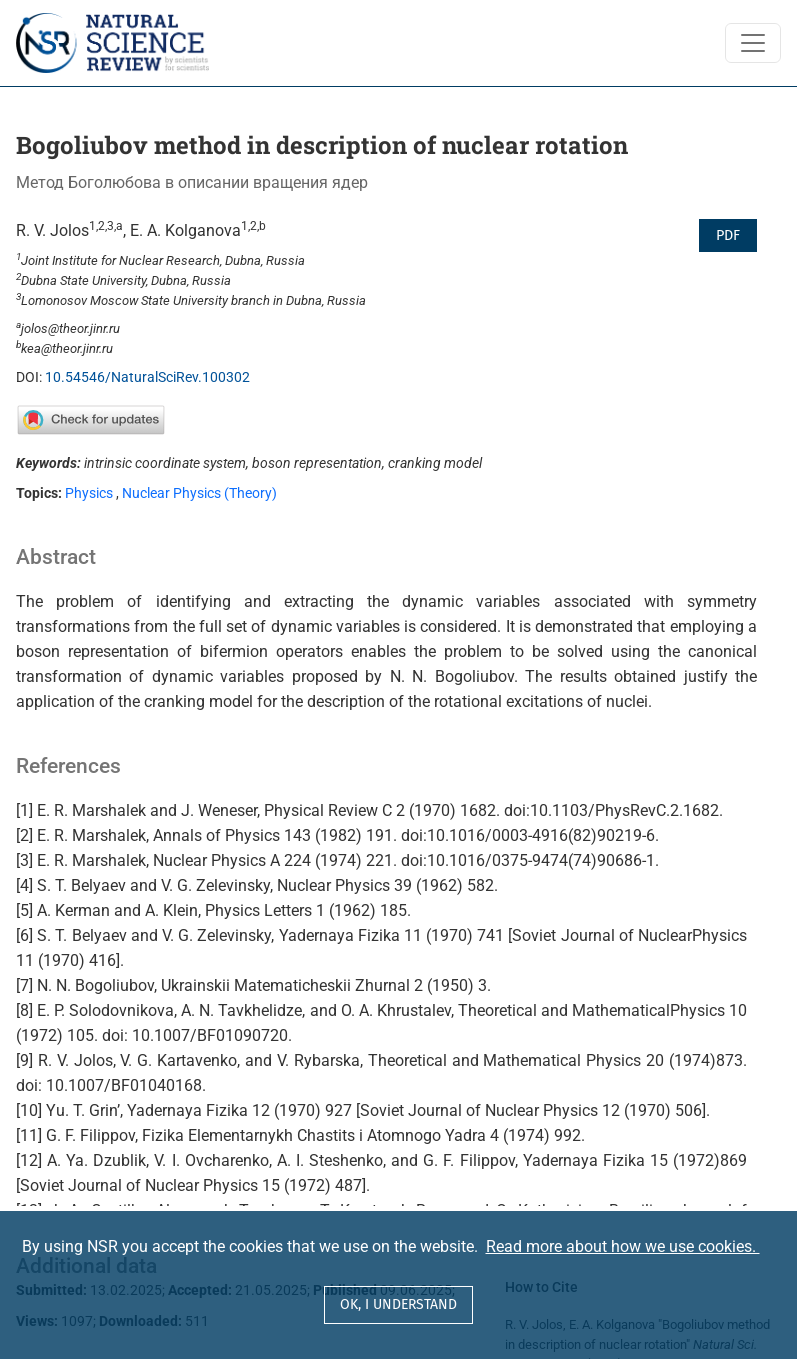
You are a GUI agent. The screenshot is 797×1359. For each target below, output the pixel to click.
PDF (728, 235)
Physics (89, 493)
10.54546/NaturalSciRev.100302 (147, 377)
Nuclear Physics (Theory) (199, 493)
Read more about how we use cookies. (623, 1246)
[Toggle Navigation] (753, 43)
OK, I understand (398, 1304)
